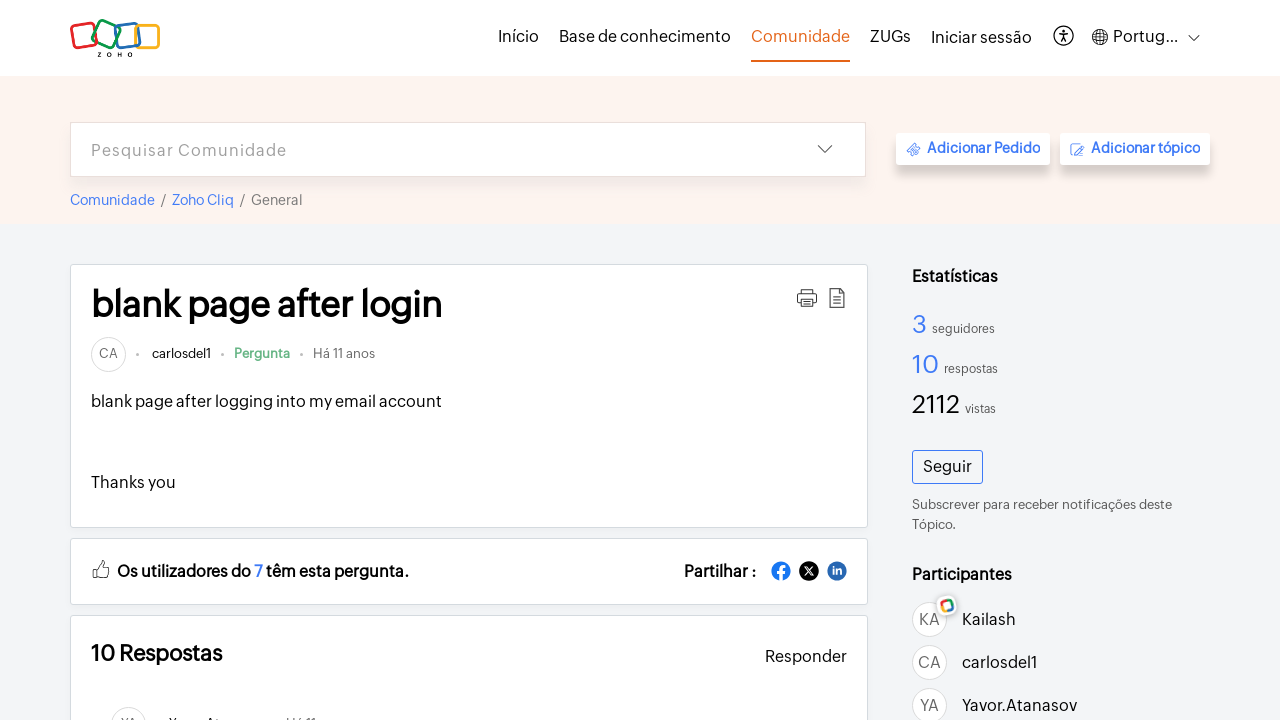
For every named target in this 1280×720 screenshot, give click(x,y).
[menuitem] (981, 38)
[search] (428, 149)
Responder (806, 656)
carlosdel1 (180, 353)
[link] (108, 353)
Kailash (989, 619)
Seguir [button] (947, 466)
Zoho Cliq (203, 200)
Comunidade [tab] (800, 36)
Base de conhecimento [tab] (645, 36)
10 (928, 364)
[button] (1064, 37)
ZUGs (890, 36)
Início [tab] (518, 36)
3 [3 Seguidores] (922, 324)
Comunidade (112, 200)
